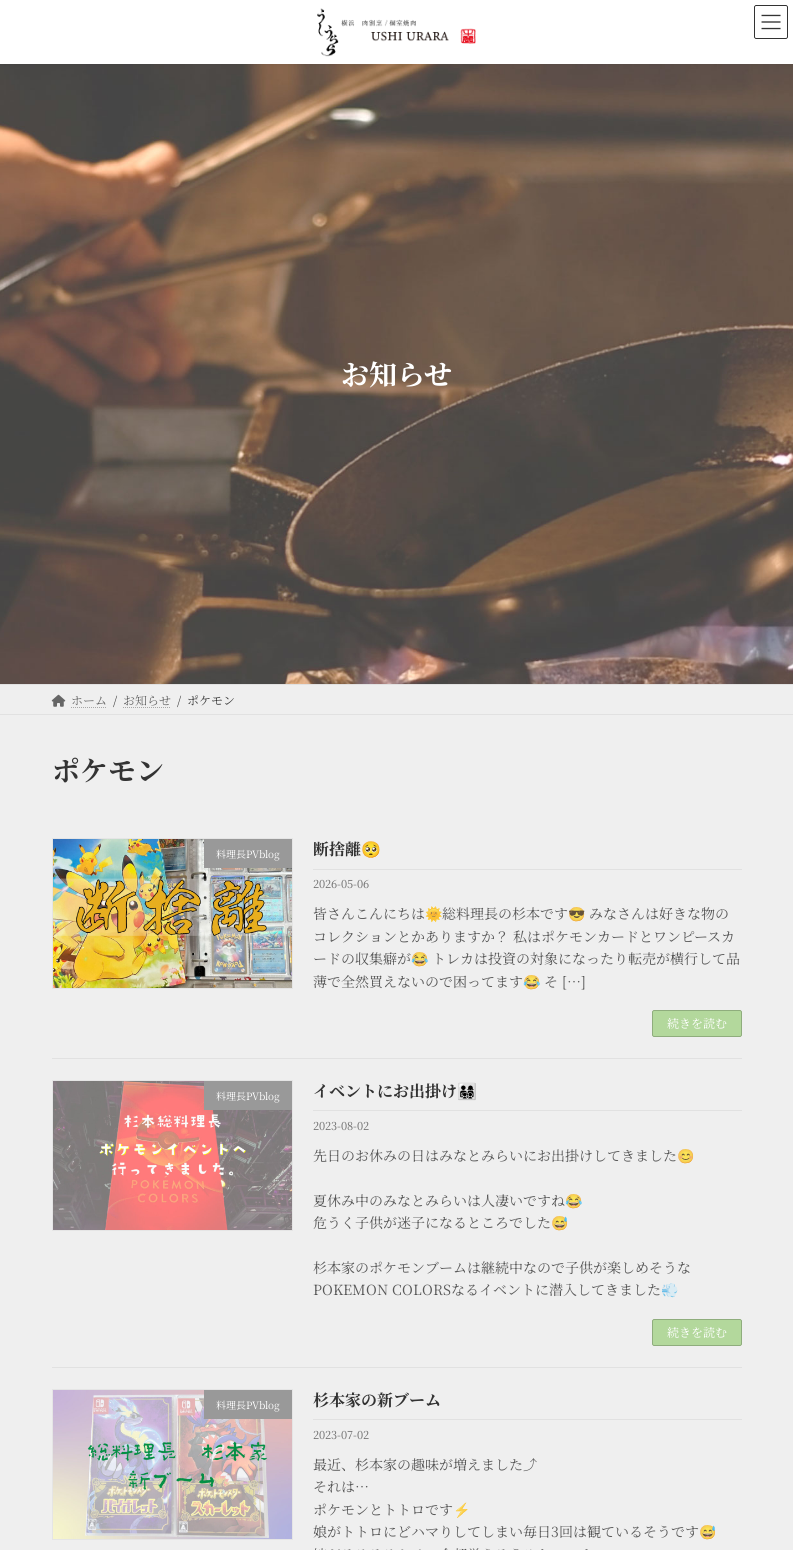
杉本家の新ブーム (377, 1399)
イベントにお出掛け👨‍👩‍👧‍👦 (395, 1090)
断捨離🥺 (347, 848)
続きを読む (697, 1022)
